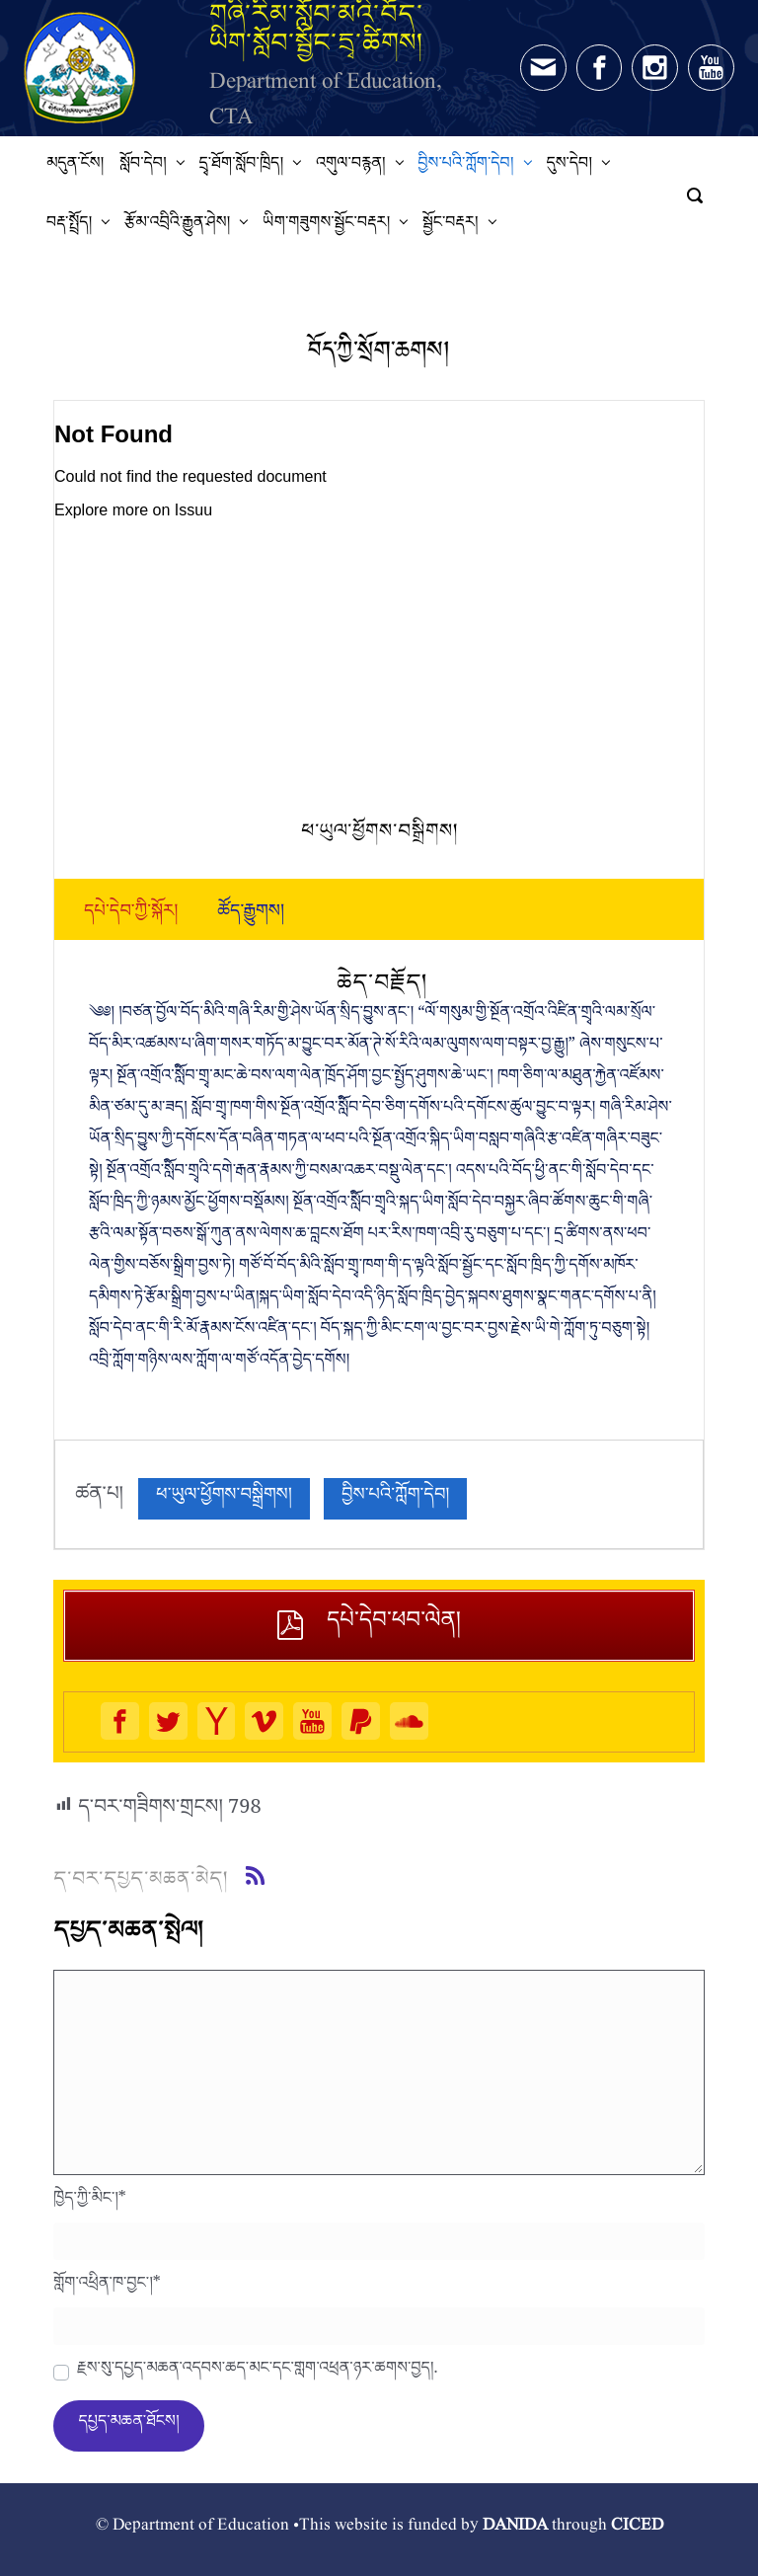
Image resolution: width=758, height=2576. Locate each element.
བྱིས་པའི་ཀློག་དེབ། (395, 1498)
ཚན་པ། (99, 1499)
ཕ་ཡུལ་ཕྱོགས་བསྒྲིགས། (224, 1498)
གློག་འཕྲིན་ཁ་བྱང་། (107, 2288)
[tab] (130, 915)
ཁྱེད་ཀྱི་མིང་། (89, 2203)
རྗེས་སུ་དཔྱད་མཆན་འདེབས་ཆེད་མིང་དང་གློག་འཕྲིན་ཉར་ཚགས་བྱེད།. (257, 2372)
